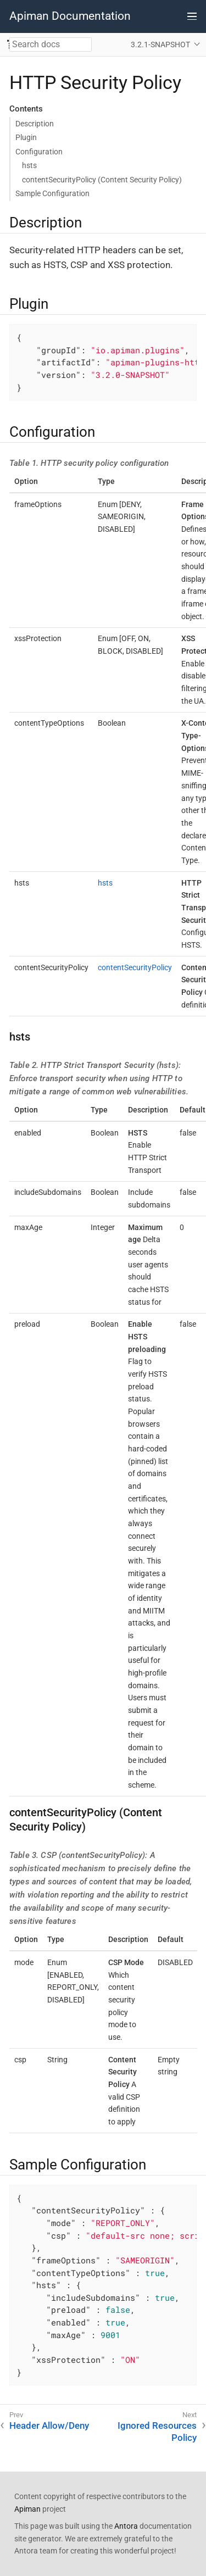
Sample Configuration (52, 193)
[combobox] (50, 44)
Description (34, 123)
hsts (29, 165)
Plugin (26, 137)
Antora (126, 2526)
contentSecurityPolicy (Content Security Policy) (102, 179)
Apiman (27, 2509)
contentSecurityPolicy (135, 967)
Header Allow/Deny (49, 2425)
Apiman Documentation (70, 16)
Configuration (39, 151)
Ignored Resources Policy (157, 2431)
